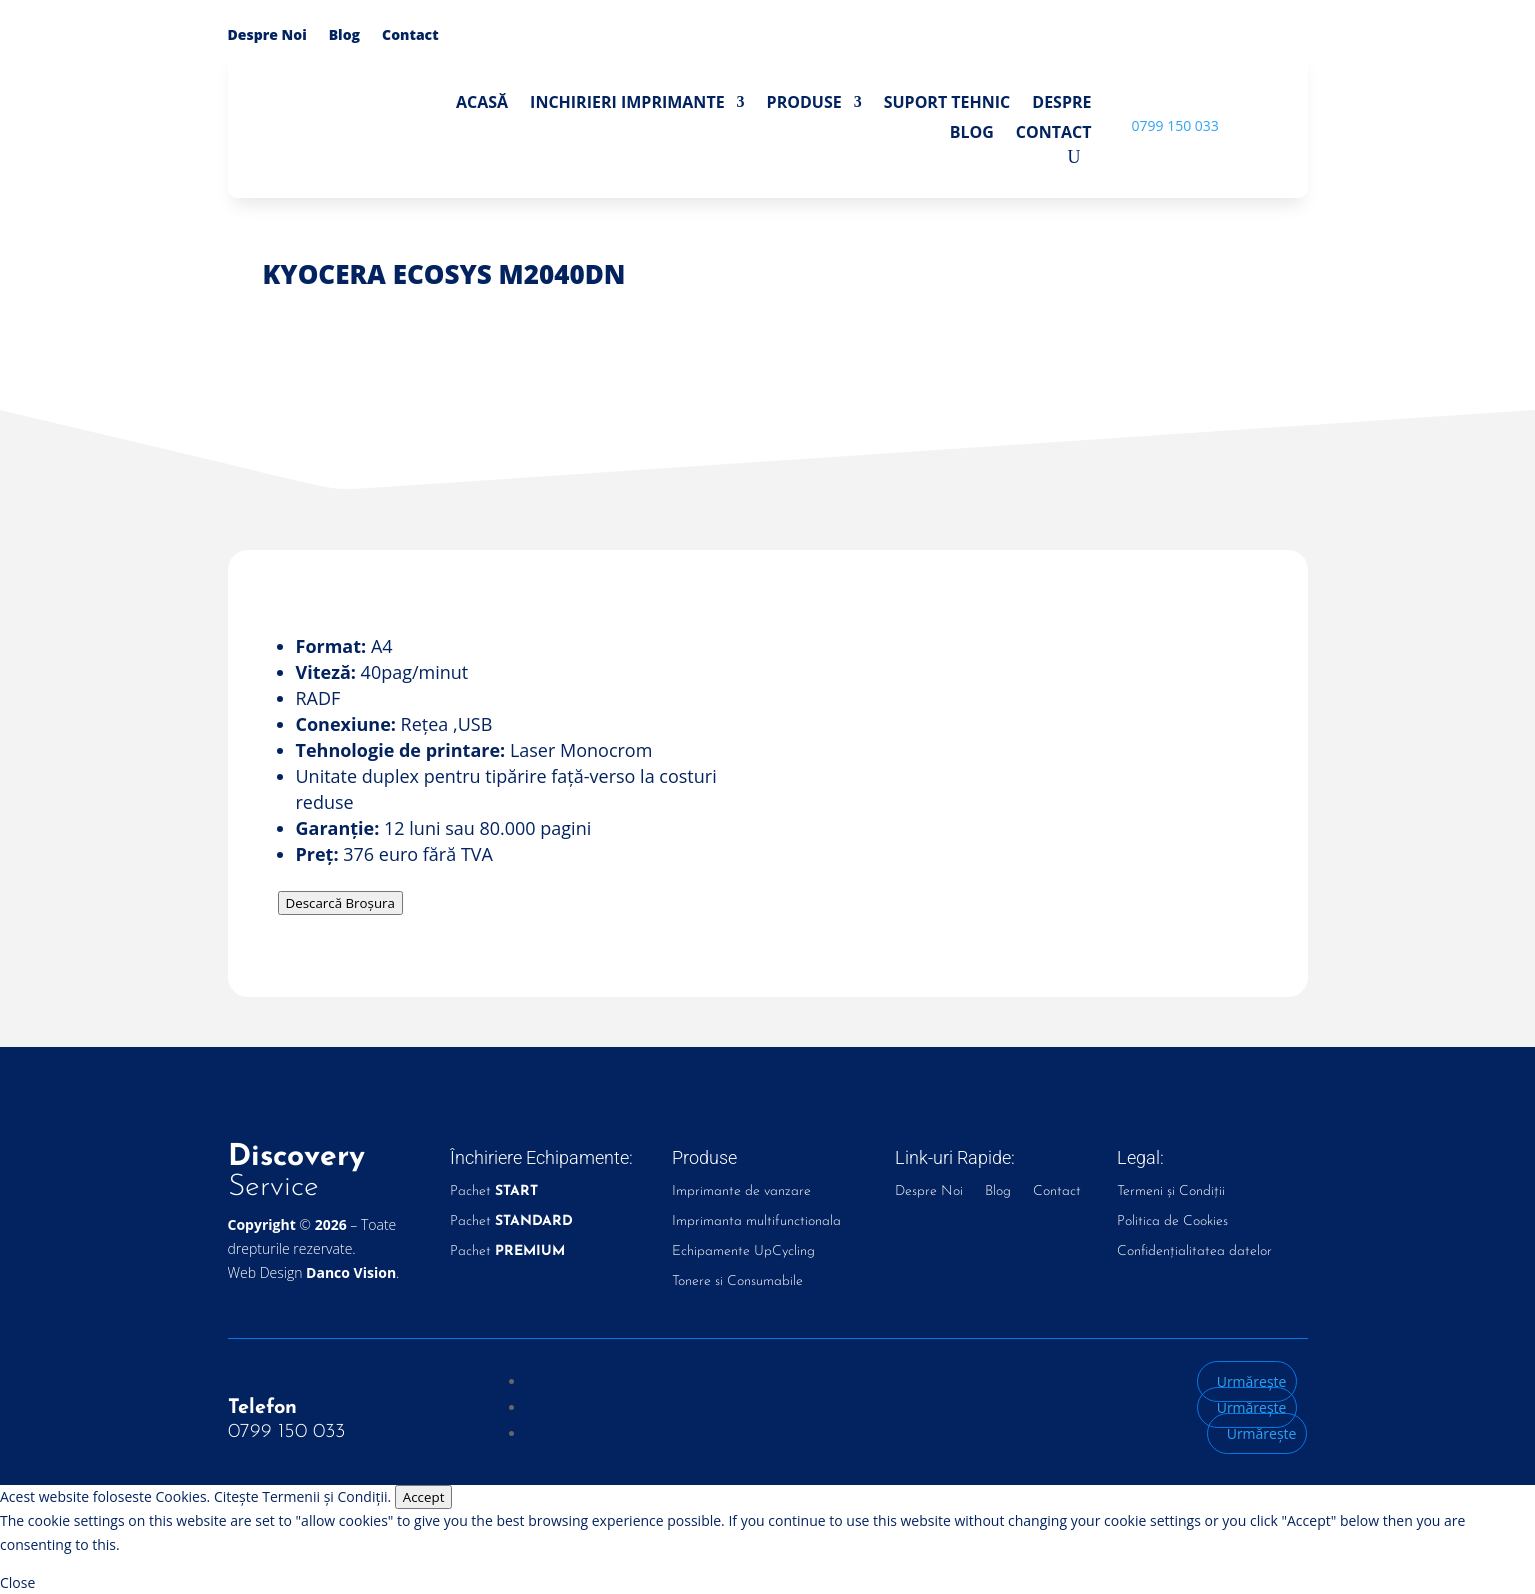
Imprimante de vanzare (741, 1192)
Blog (344, 36)
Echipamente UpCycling (743, 1252)
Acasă (482, 104)
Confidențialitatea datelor (1194, 1252)
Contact (410, 36)
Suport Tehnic (947, 104)
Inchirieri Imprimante (627, 104)
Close (17, 1582)
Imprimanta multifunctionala (756, 1222)
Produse (804, 104)
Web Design (312, 1272)
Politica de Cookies (1172, 1222)
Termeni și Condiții (1171, 1192)
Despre (1061, 104)
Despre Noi (267, 36)
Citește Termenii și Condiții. (302, 1496)
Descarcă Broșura (340, 903)
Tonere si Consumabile (737, 1282)
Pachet (494, 1192)
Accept (424, 1497)
